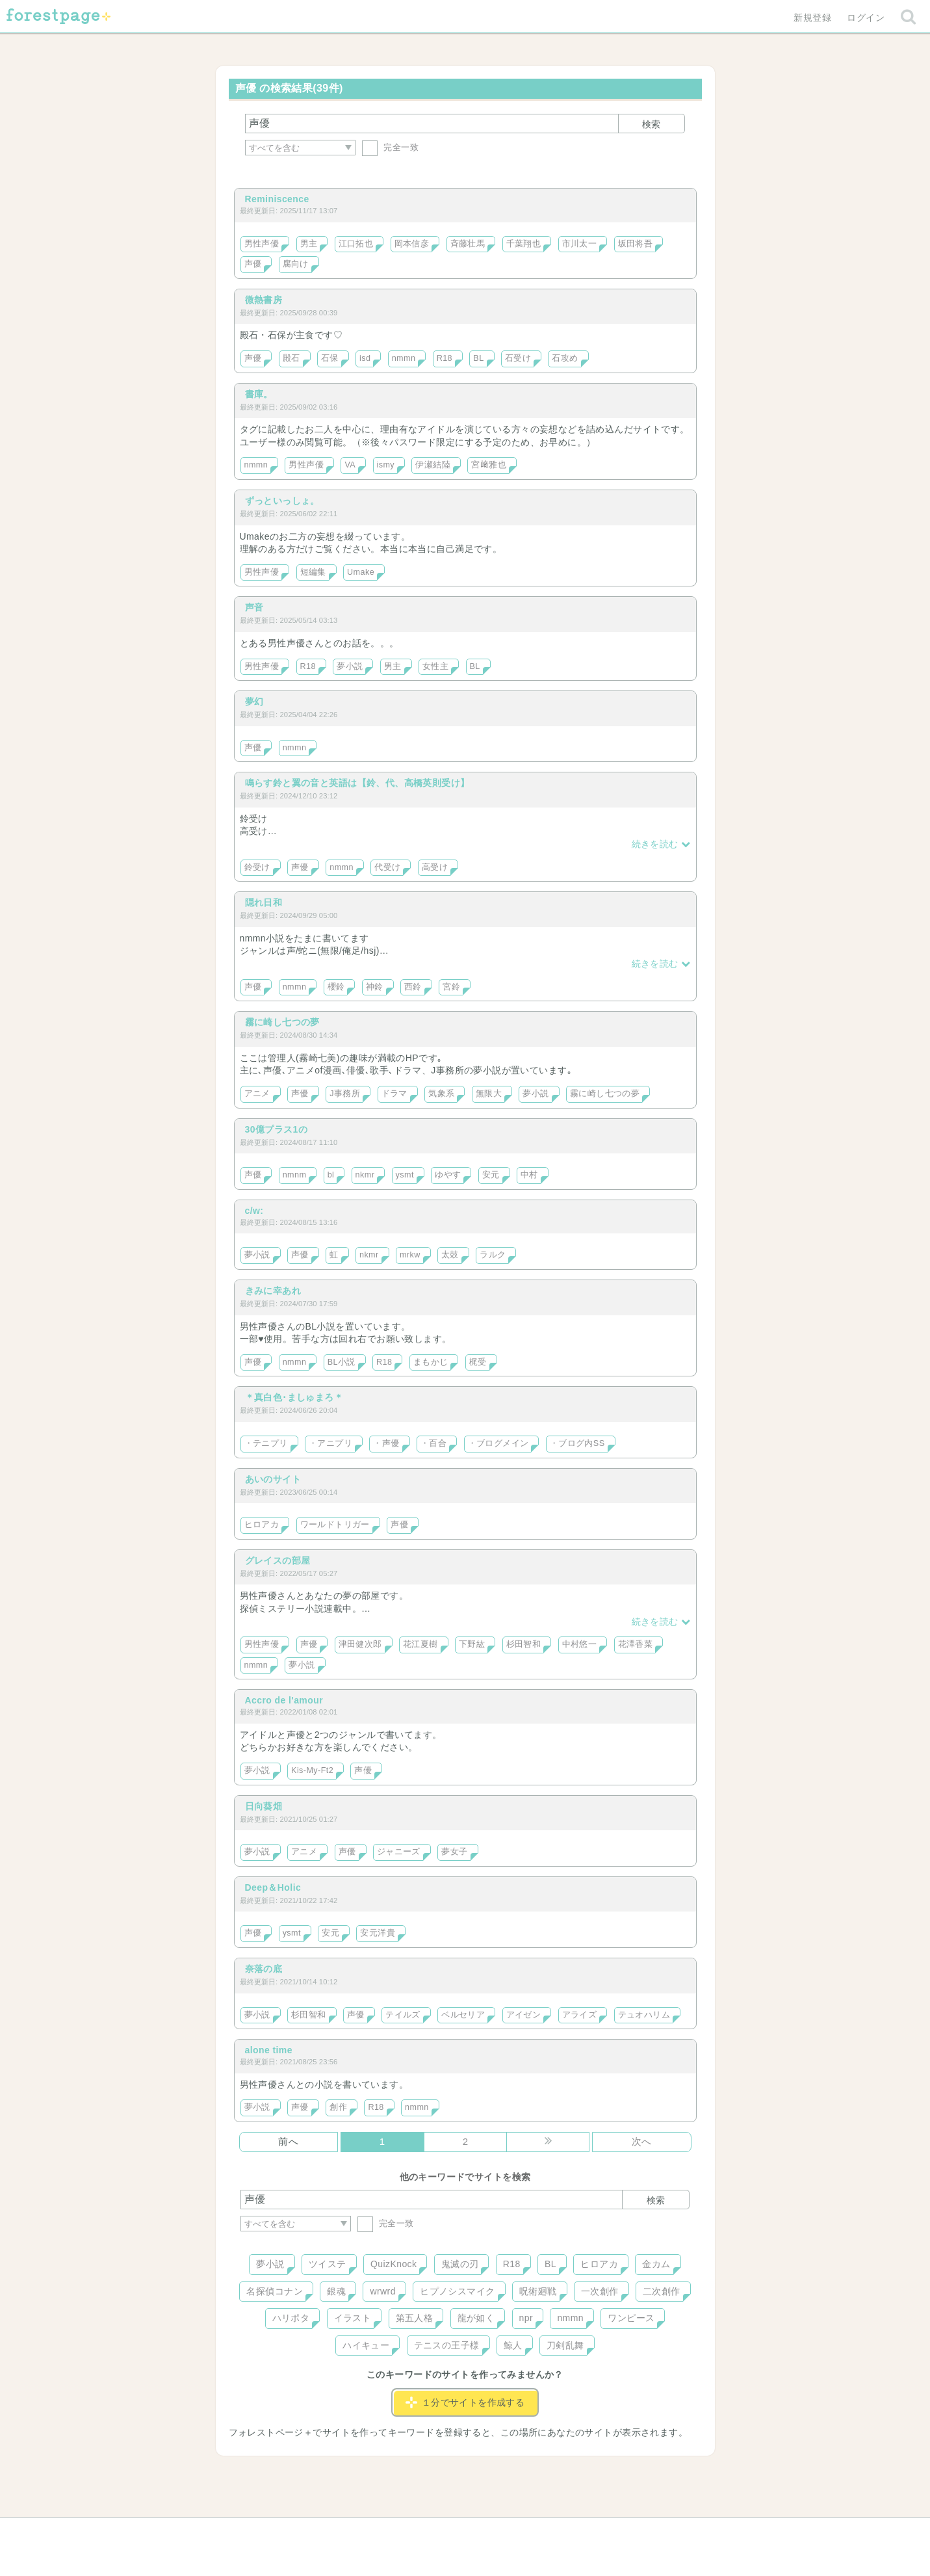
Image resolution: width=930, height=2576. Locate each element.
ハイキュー (365, 2345)
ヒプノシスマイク (457, 2291)
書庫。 (259, 394)
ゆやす (448, 1174)
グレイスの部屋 (278, 1560)
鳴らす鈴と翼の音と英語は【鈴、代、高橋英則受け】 (357, 783)
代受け (387, 867)
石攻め (565, 358)
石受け (518, 358)
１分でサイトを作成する (465, 2402)
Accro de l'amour (284, 1700)
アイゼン (523, 2014)
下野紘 (472, 1644)
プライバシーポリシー (605, 2532)
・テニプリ (266, 1443)
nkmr (365, 1174)
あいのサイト (273, 1479)
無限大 (489, 1093)
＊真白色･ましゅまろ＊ (294, 1397)
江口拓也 (356, 243)
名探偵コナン (274, 2291)
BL (478, 358)
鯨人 (513, 2345)
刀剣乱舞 (565, 2345)
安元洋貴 (377, 1933)
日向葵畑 (264, 1806)
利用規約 (446, 2532)
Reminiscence (277, 199)
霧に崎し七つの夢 (282, 1022)
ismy (386, 464)
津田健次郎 (360, 1644)
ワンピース (631, 2318)
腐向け (296, 264)
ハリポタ (291, 2318)
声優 (253, 264)
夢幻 (254, 701)
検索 (651, 124)
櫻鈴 (336, 987)
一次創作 (600, 2291)
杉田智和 (523, 1644)
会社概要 (515, 2532)
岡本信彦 (412, 243)
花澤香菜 (635, 1644)
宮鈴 (451, 987)
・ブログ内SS (577, 1443)
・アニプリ (330, 1443)
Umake (360, 572)
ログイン (866, 17)
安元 (491, 1174)
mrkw (410, 1254)
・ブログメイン (498, 1443)
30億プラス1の (276, 1129)
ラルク (493, 1254)
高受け (435, 867)
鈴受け (257, 867)
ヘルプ (299, 2532)
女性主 (435, 666)
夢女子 (454, 1851)
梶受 (478, 1362)
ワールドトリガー (335, 1524)
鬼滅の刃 (460, 2264)
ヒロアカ (261, 1524)
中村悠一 (579, 1644)
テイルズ (402, 2014)
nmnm (295, 1174)
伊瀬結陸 (432, 464)
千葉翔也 (523, 243)
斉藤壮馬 (467, 243)
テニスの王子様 (447, 2345)
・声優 (386, 1443)
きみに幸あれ (273, 1290)
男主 (309, 243)
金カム (656, 2264)
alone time (268, 2050)
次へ (642, 2141)
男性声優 (261, 243)
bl (331, 1174)
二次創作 (661, 2291)
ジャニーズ (398, 1851)
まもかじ (430, 1362)
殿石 (291, 358)
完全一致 (390, 147)
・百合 (433, 1443)
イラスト (353, 2318)
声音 (254, 607)
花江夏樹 (420, 1644)
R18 (444, 358)
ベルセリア (463, 2014)
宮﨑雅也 (488, 464)
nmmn (404, 358)
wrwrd (382, 2291)
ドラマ (394, 1093)
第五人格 (414, 2318)
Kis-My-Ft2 (312, 1770)
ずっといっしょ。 (282, 500)
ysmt (405, 1174)
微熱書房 (264, 300)
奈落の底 (264, 1969)
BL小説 (341, 1362)
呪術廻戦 (538, 2291)
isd (364, 358)
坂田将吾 (635, 243)
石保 (330, 358)
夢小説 (350, 666)
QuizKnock (393, 2264)
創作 (338, 2107)
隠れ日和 (264, 902)
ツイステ (327, 2264)
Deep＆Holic (273, 1887)
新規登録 (812, 17)
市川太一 (579, 243)
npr (526, 2318)
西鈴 (413, 987)
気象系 (441, 1093)
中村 (529, 1174)
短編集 (313, 572)
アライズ (579, 2014)
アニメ (257, 1093)
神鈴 (374, 987)
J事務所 (344, 1093)
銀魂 (336, 2291)
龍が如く (476, 2318)
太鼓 (450, 1254)
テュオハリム (644, 2014)
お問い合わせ (370, 2532)
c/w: (254, 1210)
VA (349, 464)
